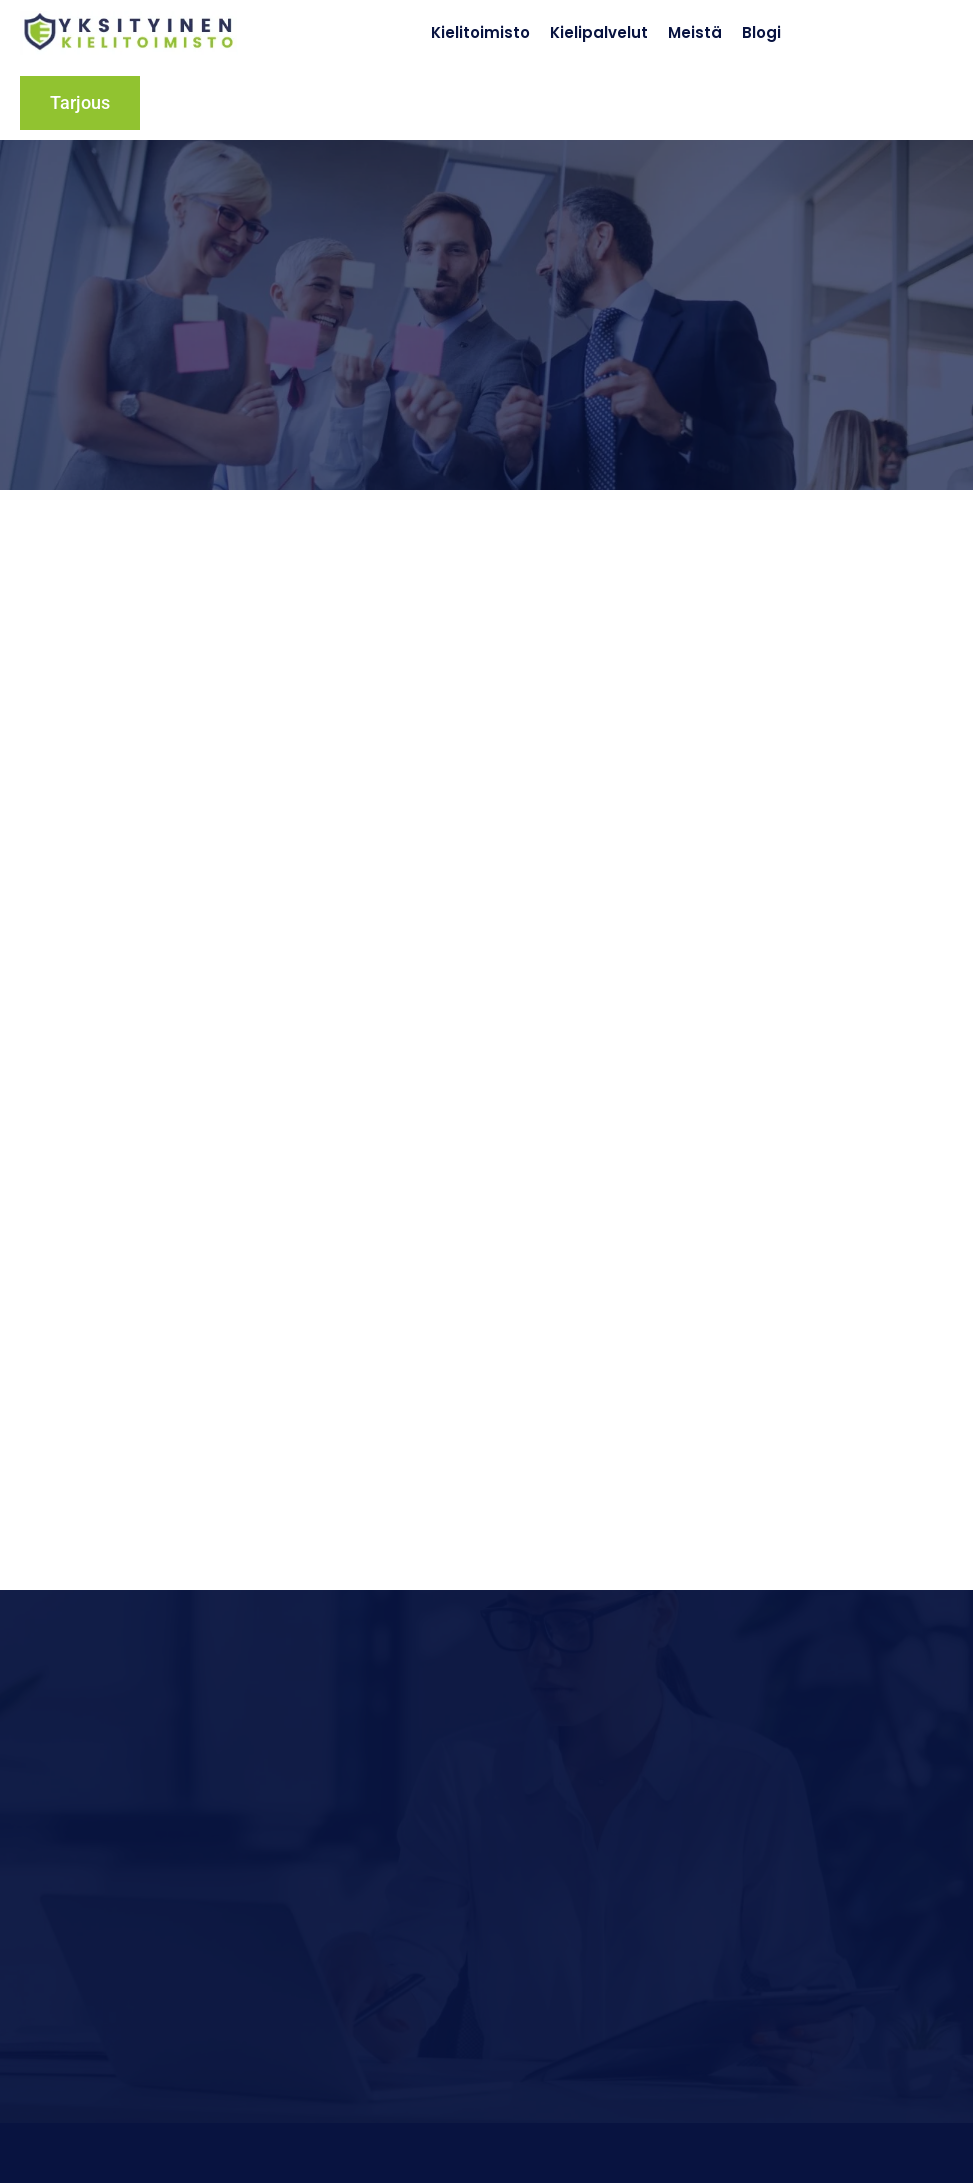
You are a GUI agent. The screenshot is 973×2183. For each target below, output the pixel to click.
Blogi (761, 32)
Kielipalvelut (599, 32)
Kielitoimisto (480, 32)
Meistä (695, 32)
